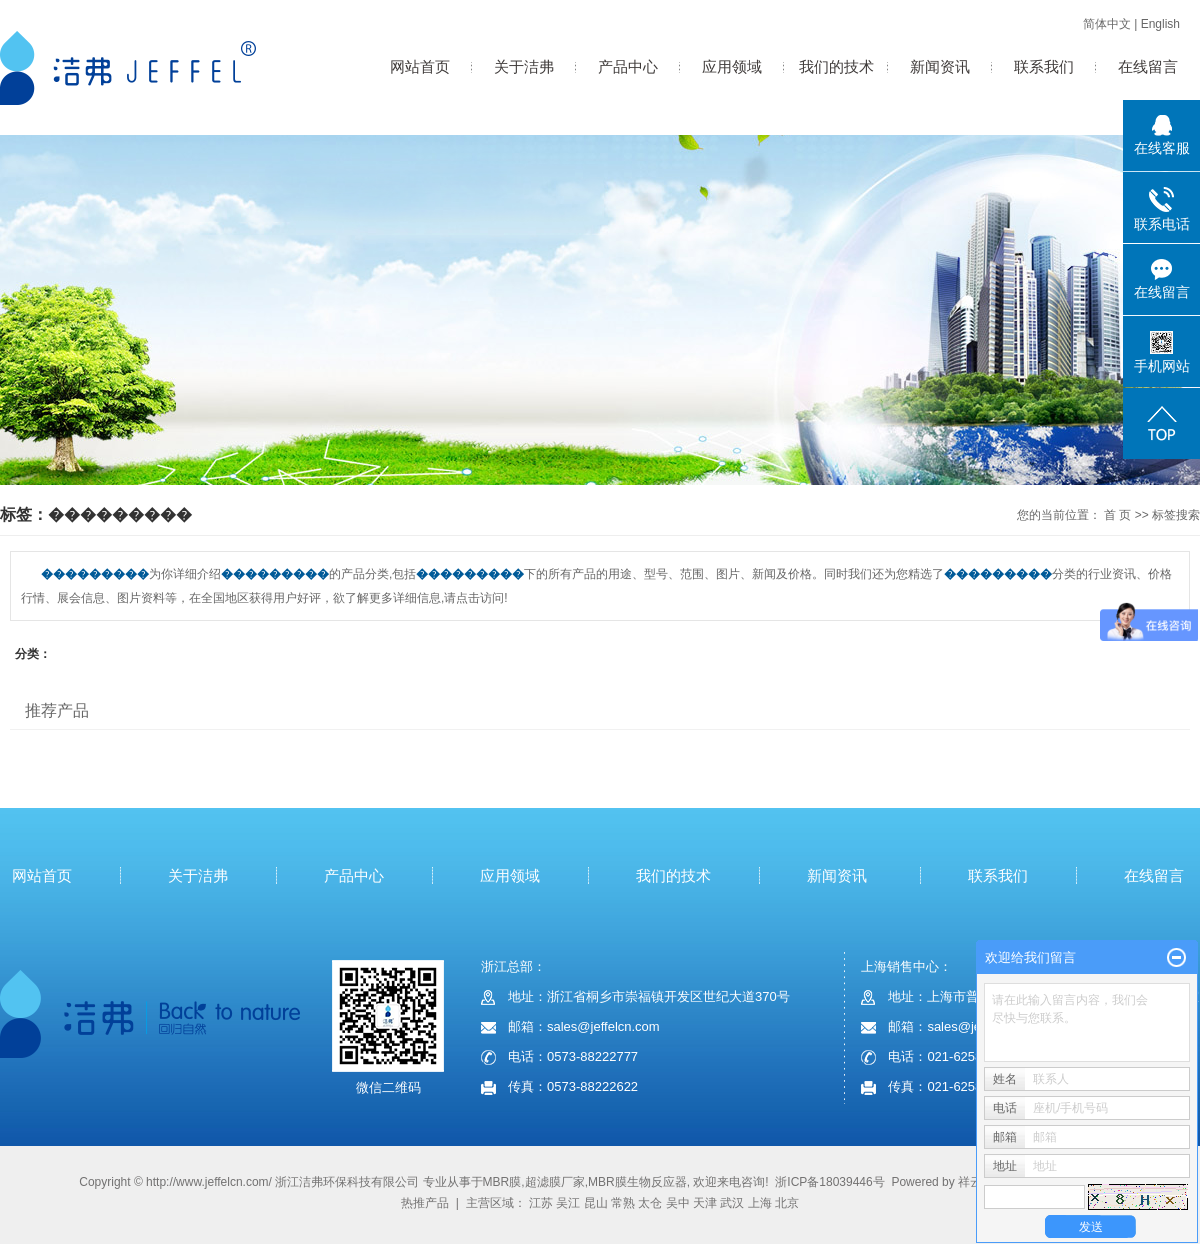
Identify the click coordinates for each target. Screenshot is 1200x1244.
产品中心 (628, 66)
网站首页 (420, 66)
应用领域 (732, 66)
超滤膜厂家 (555, 1182)
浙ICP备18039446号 (829, 1182)
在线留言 (1148, 66)
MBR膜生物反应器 (637, 1182)
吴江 (568, 1203)
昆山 (596, 1203)
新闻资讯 (940, 66)
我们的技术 (836, 66)
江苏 (541, 1203)
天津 (705, 1203)
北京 (787, 1203)
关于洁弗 (524, 66)
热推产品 (425, 1203)
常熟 (623, 1203)
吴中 (678, 1203)
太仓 (650, 1203)
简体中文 (1107, 24)
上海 (760, 1203)
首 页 (1117, 515)
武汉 (732, 1203)
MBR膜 (502, 1182)
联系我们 (1044, 66)
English (1160, 24)
